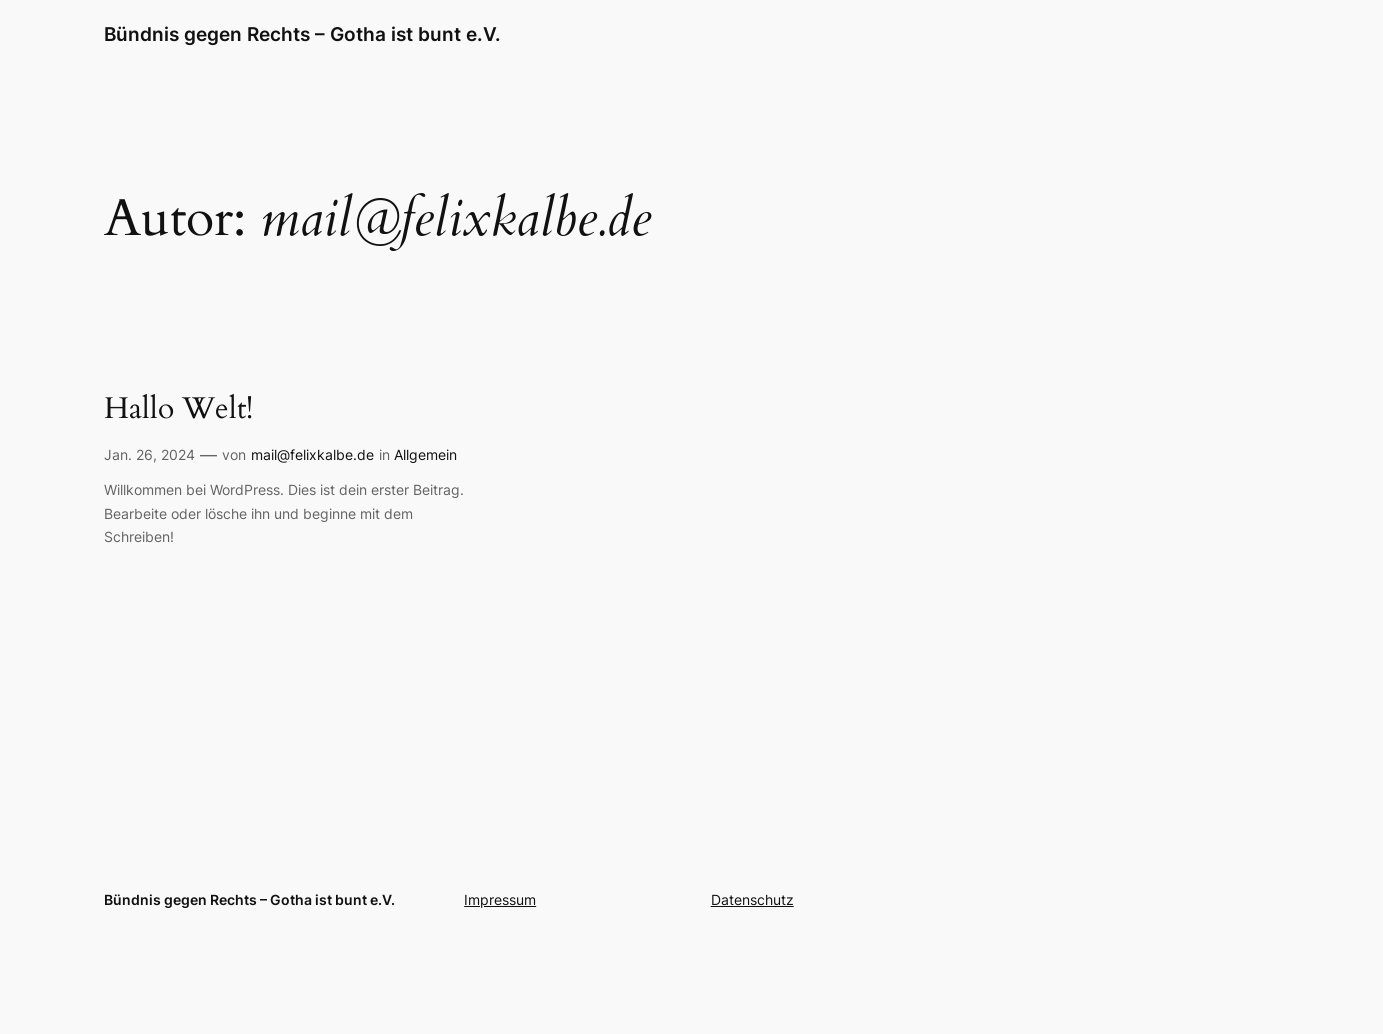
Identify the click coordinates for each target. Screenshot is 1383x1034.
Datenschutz (752, 899)
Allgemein (425, 454)
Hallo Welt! (178, 410)
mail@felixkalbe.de (312, 454)
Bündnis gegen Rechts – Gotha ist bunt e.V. (302, 34)
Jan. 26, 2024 (149, 454)
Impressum (500, 899)
